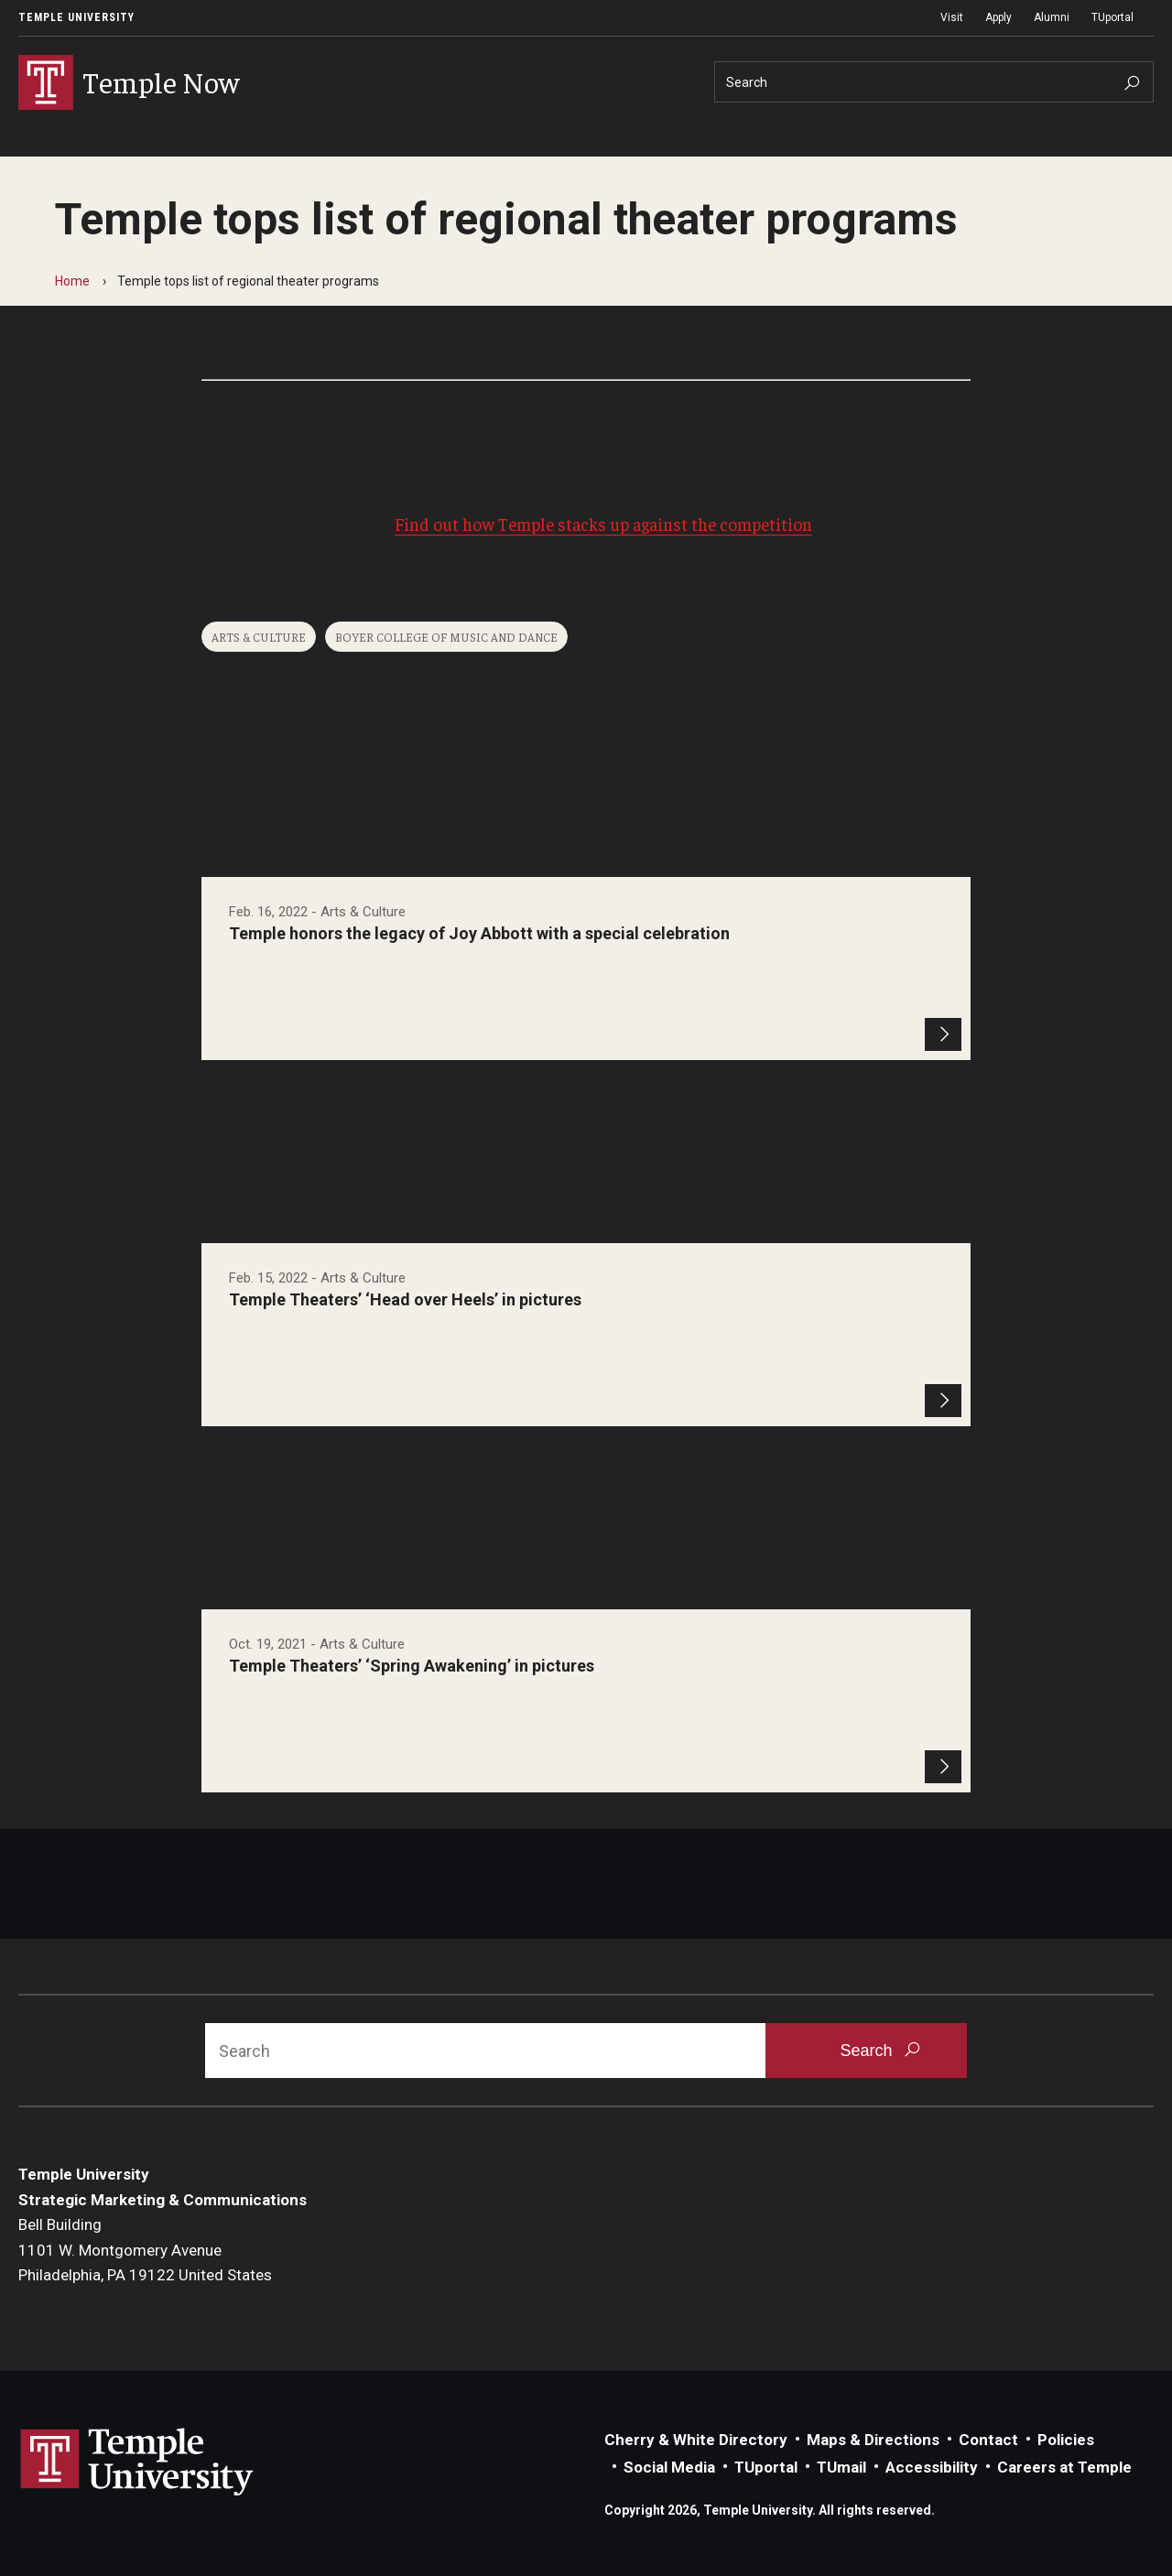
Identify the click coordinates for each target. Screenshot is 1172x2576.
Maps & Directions (873, 2439)
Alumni (1051, 17)
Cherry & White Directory (695, 2439)
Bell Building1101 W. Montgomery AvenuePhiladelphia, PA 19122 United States (145, 2249)
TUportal (1112, 17)
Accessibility (931, 2467)
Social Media (669, 2467)
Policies (1065, 2439)
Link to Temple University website (137, 2462)
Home (72, 281)
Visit (951, 17)
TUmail (841, 2467)
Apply (998, 17)
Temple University (76, 17)
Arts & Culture (259, 636)
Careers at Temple (1064, 2467)
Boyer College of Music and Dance (446, 636)
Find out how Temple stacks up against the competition (603, 524)
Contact (988, 2439)
